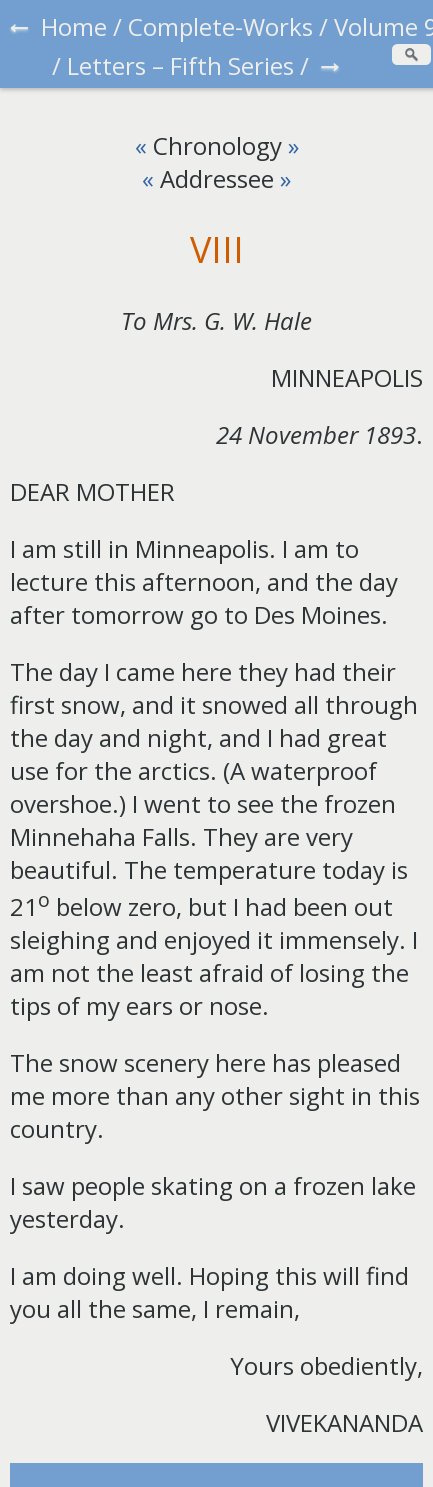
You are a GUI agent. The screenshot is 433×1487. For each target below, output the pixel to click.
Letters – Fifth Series (180, 65)
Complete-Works (220, 26)
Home (74, 26)
